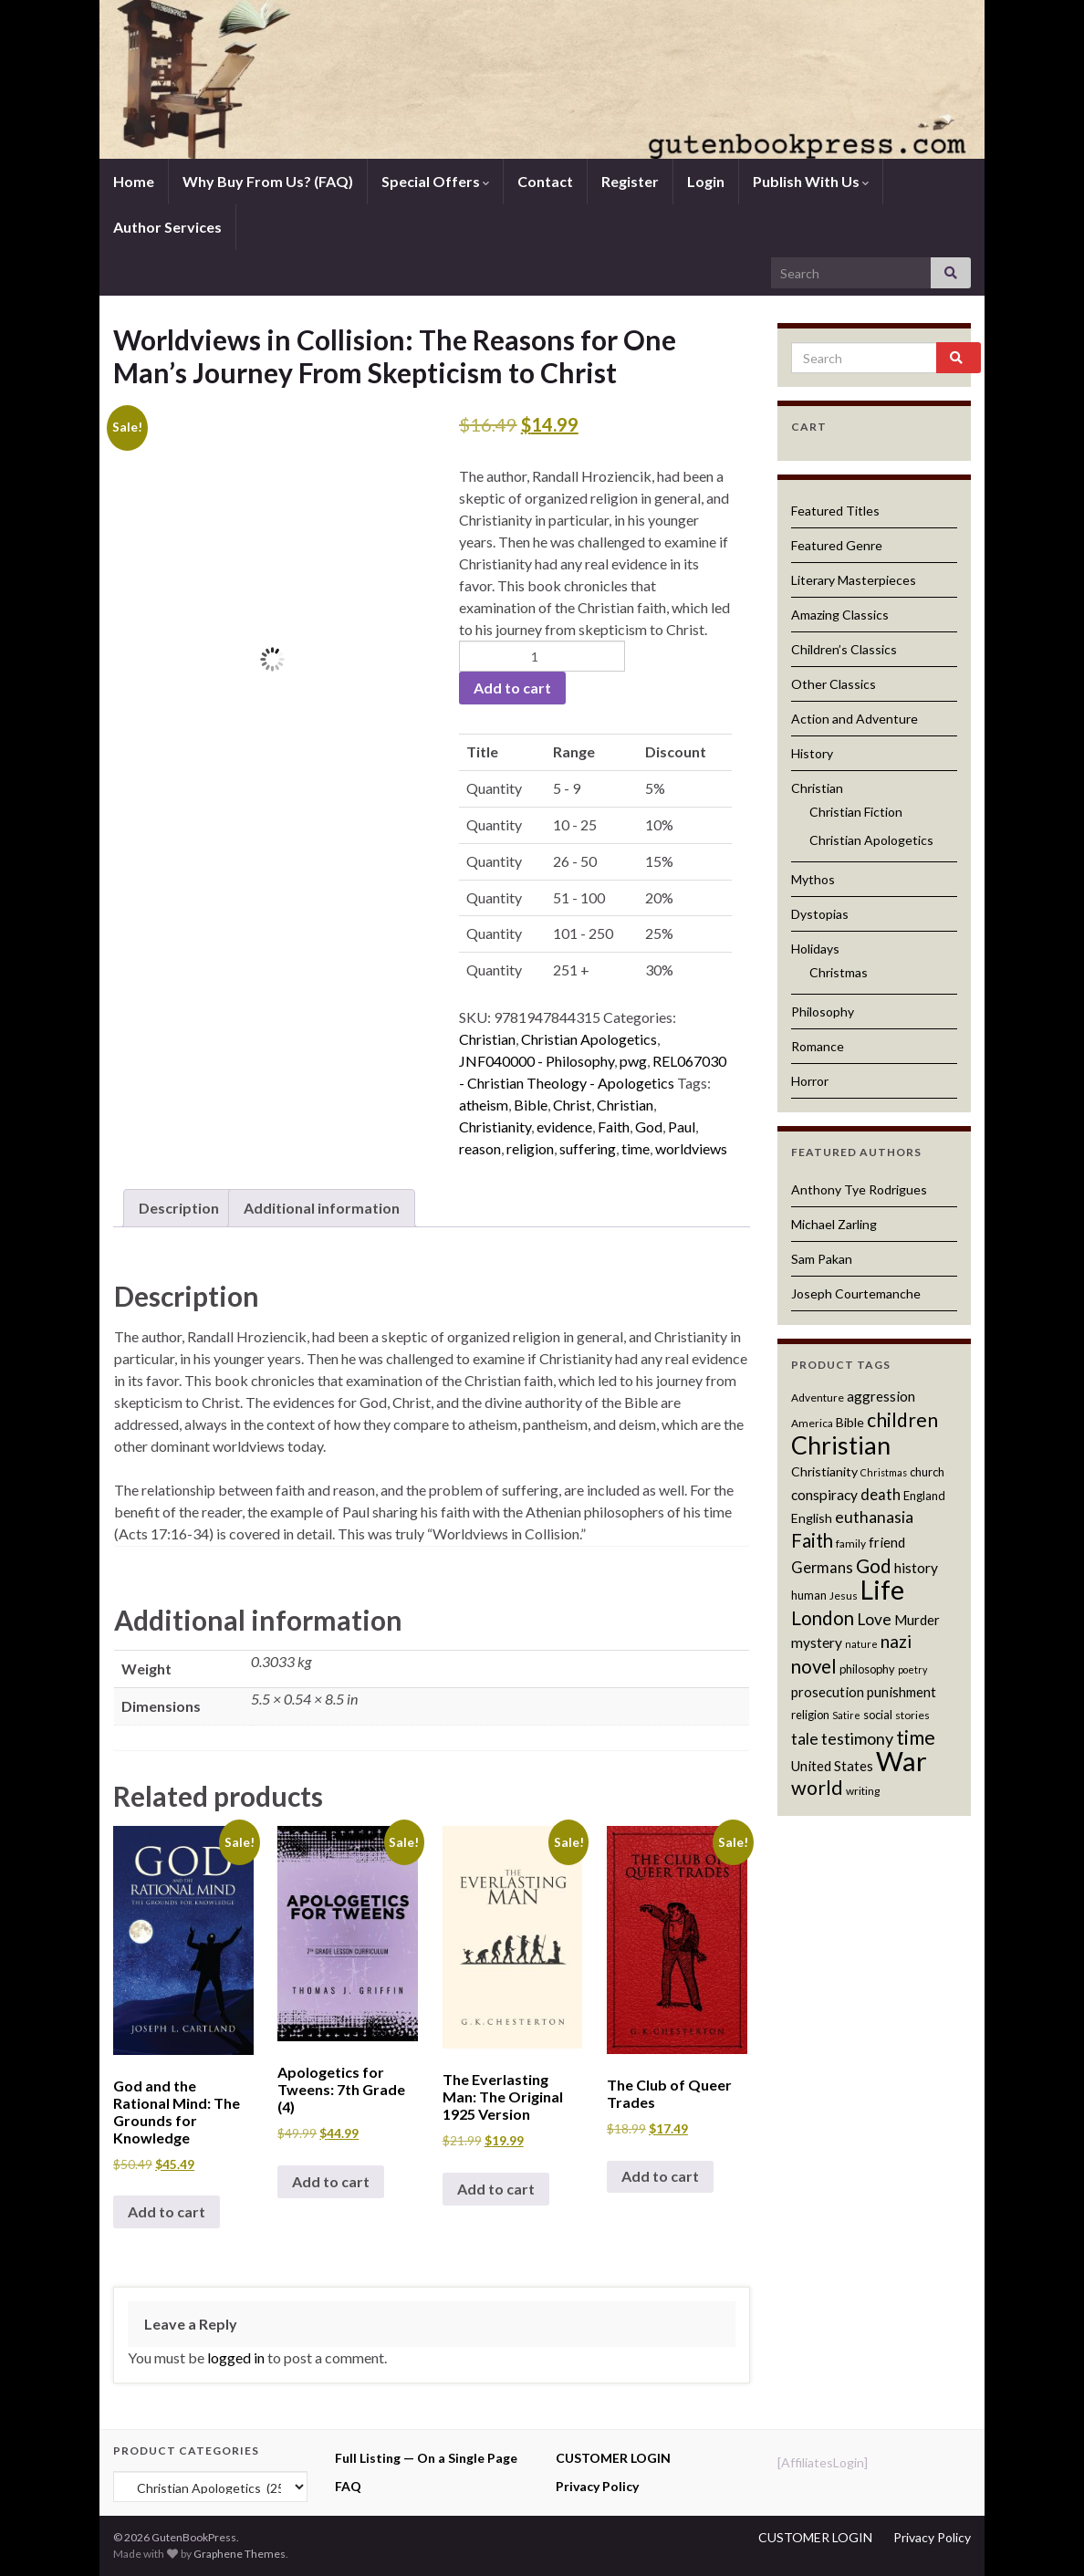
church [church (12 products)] (927, 1472)
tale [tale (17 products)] (804, 1738)
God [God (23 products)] (873, 1565)
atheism (483, 1104)
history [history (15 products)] (916, 1567)
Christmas (838, 972)
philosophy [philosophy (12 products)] (867, 1669)
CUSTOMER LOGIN (613, 2458)
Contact (545, 181)
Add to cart (512, 687)
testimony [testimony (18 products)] (857, 1738)
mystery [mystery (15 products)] (816, 1642)
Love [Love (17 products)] (874, 1619)
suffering (587, 1148)
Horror (810, 1081)
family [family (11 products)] (851, 1543)
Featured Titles (835, 510)
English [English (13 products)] (811, 1518)
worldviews (691, 1148)
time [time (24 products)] (915, 1737)
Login (705, 181)
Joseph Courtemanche (856, 1293)
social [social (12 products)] (877, 1714)
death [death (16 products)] (880, 1495)
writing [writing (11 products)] (863, 1791)
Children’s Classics (844, 649)
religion (530, 1148)
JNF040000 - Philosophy (536, 1060)
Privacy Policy (597, 2486)
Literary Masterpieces (853, 580)
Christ (572, 1104)
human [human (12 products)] (809, 1595)
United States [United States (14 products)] (832, 1765)
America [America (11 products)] (812, 1423)
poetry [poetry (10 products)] (912, 1669)
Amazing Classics (840, 614)
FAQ (348, 2486)
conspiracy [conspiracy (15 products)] (824, 1494)
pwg (633, 1060)
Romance (817, 1046)
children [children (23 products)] (902, 1419)
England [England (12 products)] (924, 1495)
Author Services (167, 226)
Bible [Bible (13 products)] (850, 1422)
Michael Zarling (834, 1224)
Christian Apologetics (589, 1039)
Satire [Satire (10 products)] (846, 1715)
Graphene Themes (239, 2553)
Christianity (495, 1126)
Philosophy (822, 1011)
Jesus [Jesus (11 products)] (843, 1595)
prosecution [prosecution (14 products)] (827, 1692)
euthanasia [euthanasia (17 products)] (874, 1517)
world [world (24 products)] (817, 1787)
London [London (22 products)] (822, 1618)
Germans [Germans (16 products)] (822, 1568)
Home (133, 181)
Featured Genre (836, 545)
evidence (564, 1126)
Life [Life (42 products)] (882, 1589)
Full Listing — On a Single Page (426, 2458)
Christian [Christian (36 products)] (841, 1445)
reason (480, 1148)
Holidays (815, 948)
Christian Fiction (855, 811)
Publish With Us (811, 181)
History (812, 753)
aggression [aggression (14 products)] (881, 1396)
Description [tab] (179, 1207)
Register (630, 181)
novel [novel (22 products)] (814, 1666)
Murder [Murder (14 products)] (917, 1619)
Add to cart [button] (166, 2211)
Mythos (813, 879)
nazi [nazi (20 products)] (896, 1641)
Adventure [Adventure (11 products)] (817, 1397)
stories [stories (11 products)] (912, 1715)
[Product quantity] (542, 656)
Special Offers (435, 181)
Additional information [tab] (322, 1207)
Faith (614, 1126)
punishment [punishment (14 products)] (901, 1692)
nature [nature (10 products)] (861, 1644)
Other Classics (833, 684)
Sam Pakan (821, 1259)
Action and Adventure (854, 718)
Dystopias (820, 914)
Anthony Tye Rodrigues (859, 1189)
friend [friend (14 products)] (887, 1542)
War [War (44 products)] (901, 1761)
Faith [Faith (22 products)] (812, 1540)
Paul (681, 1126)
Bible (530, 1104)
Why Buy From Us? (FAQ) (267, 181)
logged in (236, 2357)
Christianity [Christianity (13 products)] (824, 1471)
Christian (487, 1039)
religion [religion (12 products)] (810, 1714)
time (635, 1148)
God (648, 1126)
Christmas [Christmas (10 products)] (883, 1472)
